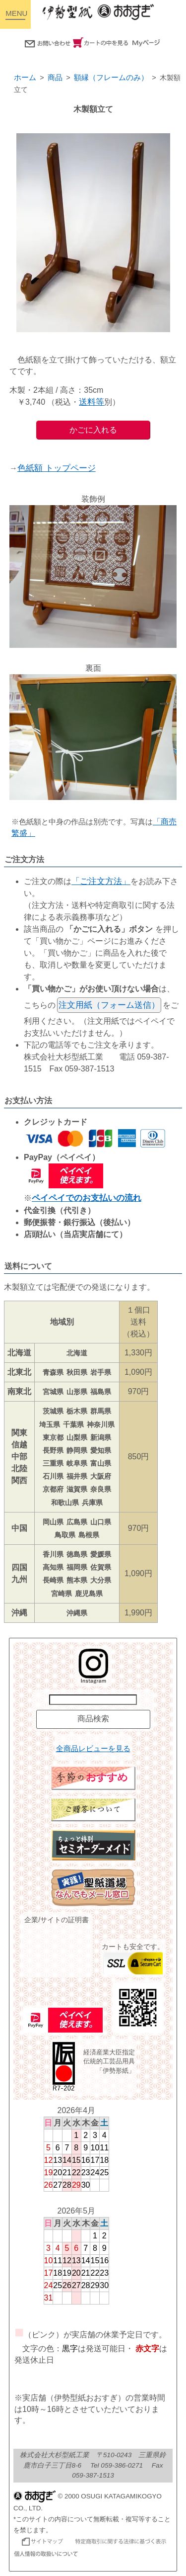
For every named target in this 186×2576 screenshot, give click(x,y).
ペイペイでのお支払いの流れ (86, 1198)
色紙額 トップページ (56, 468)
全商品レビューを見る (93, 1749)
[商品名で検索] (93, 1699)
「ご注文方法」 (100, 881)
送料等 (91, 402)
